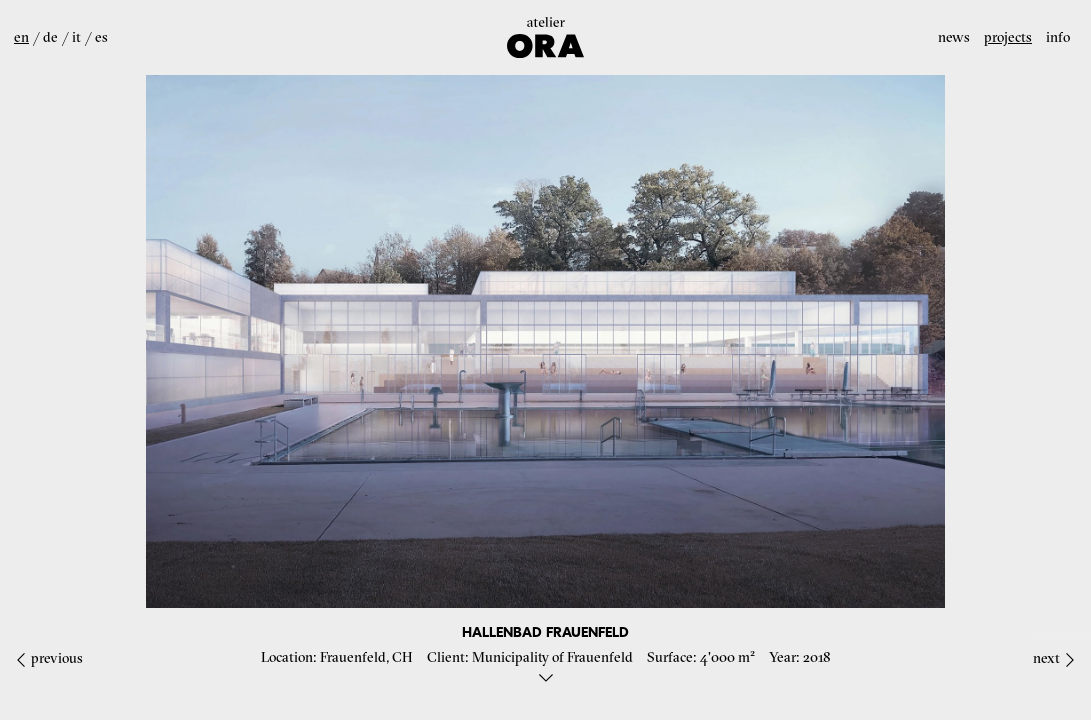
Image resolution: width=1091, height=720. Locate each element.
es (101, 37)
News (954, 37)
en (21, 37)
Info (1058, 37)
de (50, 37)
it (76, 37)
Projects (1008, 37)
